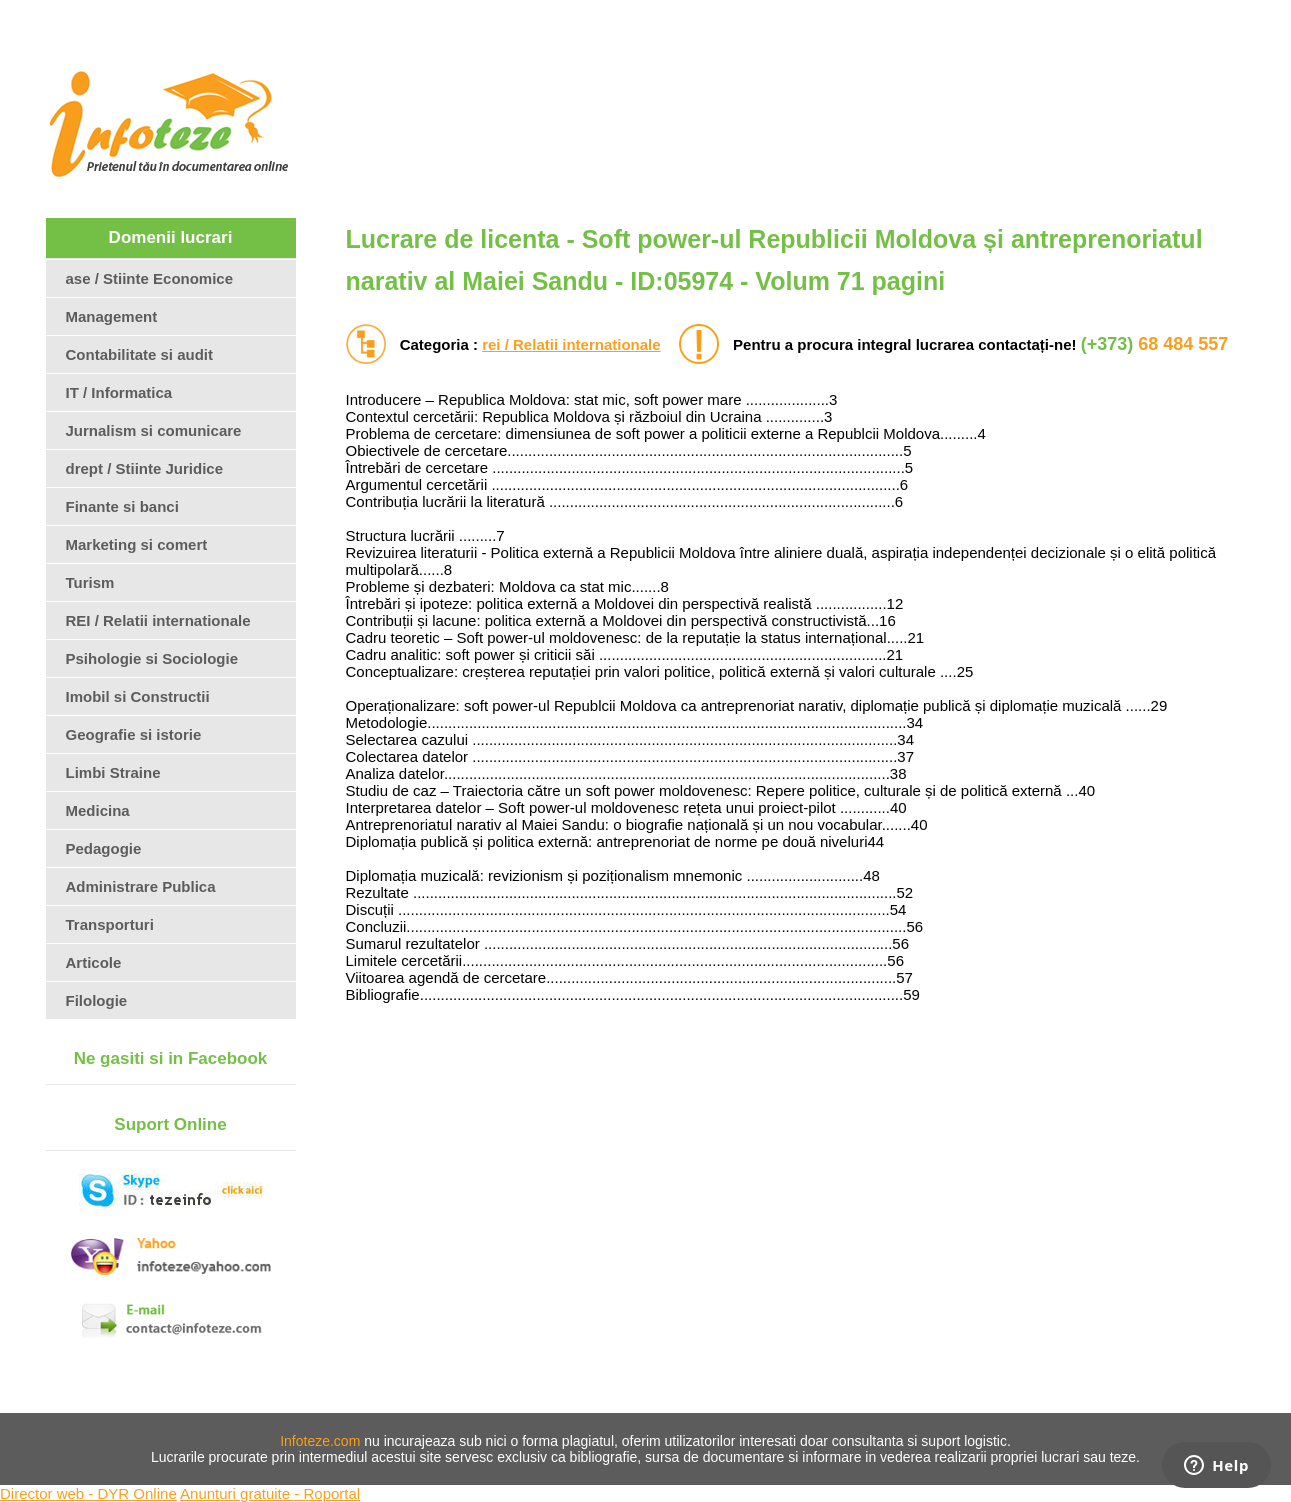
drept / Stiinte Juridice (145, 468)
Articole (94, 962)
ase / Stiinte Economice (150, 278)
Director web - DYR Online (88, 1493)
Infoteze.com (320, 1441)
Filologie (97, 1000)
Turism (90, 582)
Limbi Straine (113, 772)
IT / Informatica (119, 392)
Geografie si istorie (134, 734)
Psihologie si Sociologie (152, 658)
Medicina (98, 810)
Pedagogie (104, 848)
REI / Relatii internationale (158, 620)
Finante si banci (122, 506)
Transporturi (110, 924)
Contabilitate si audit (140, 354)
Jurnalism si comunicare (154, 430)
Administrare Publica (141, 886)
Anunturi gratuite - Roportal (270, 1493)
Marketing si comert (137, 544)
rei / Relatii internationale (571, 344)
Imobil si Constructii (138, 696)
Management (112, 316)
